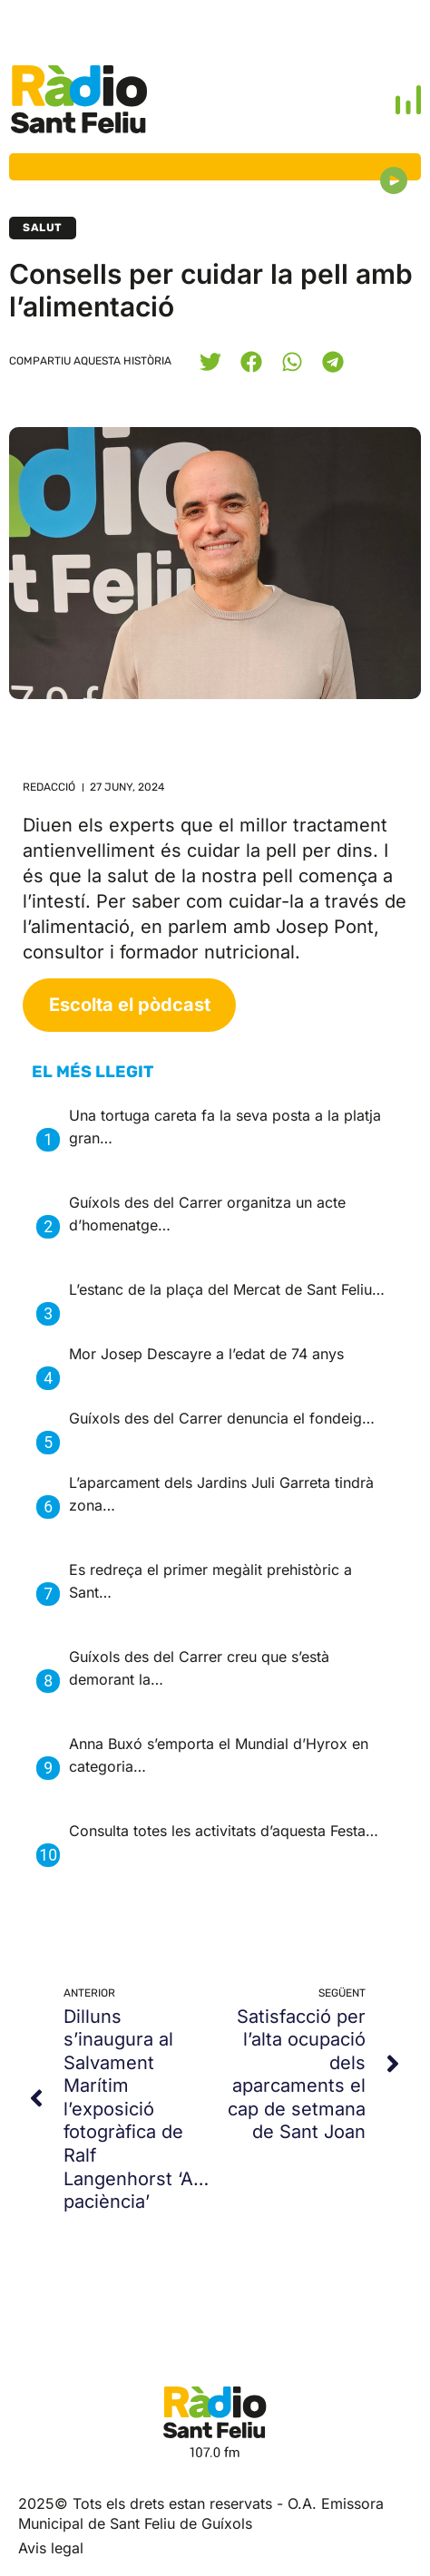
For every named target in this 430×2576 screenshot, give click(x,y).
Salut (43, 227)
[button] (210, 361)
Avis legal (50, 2548)
